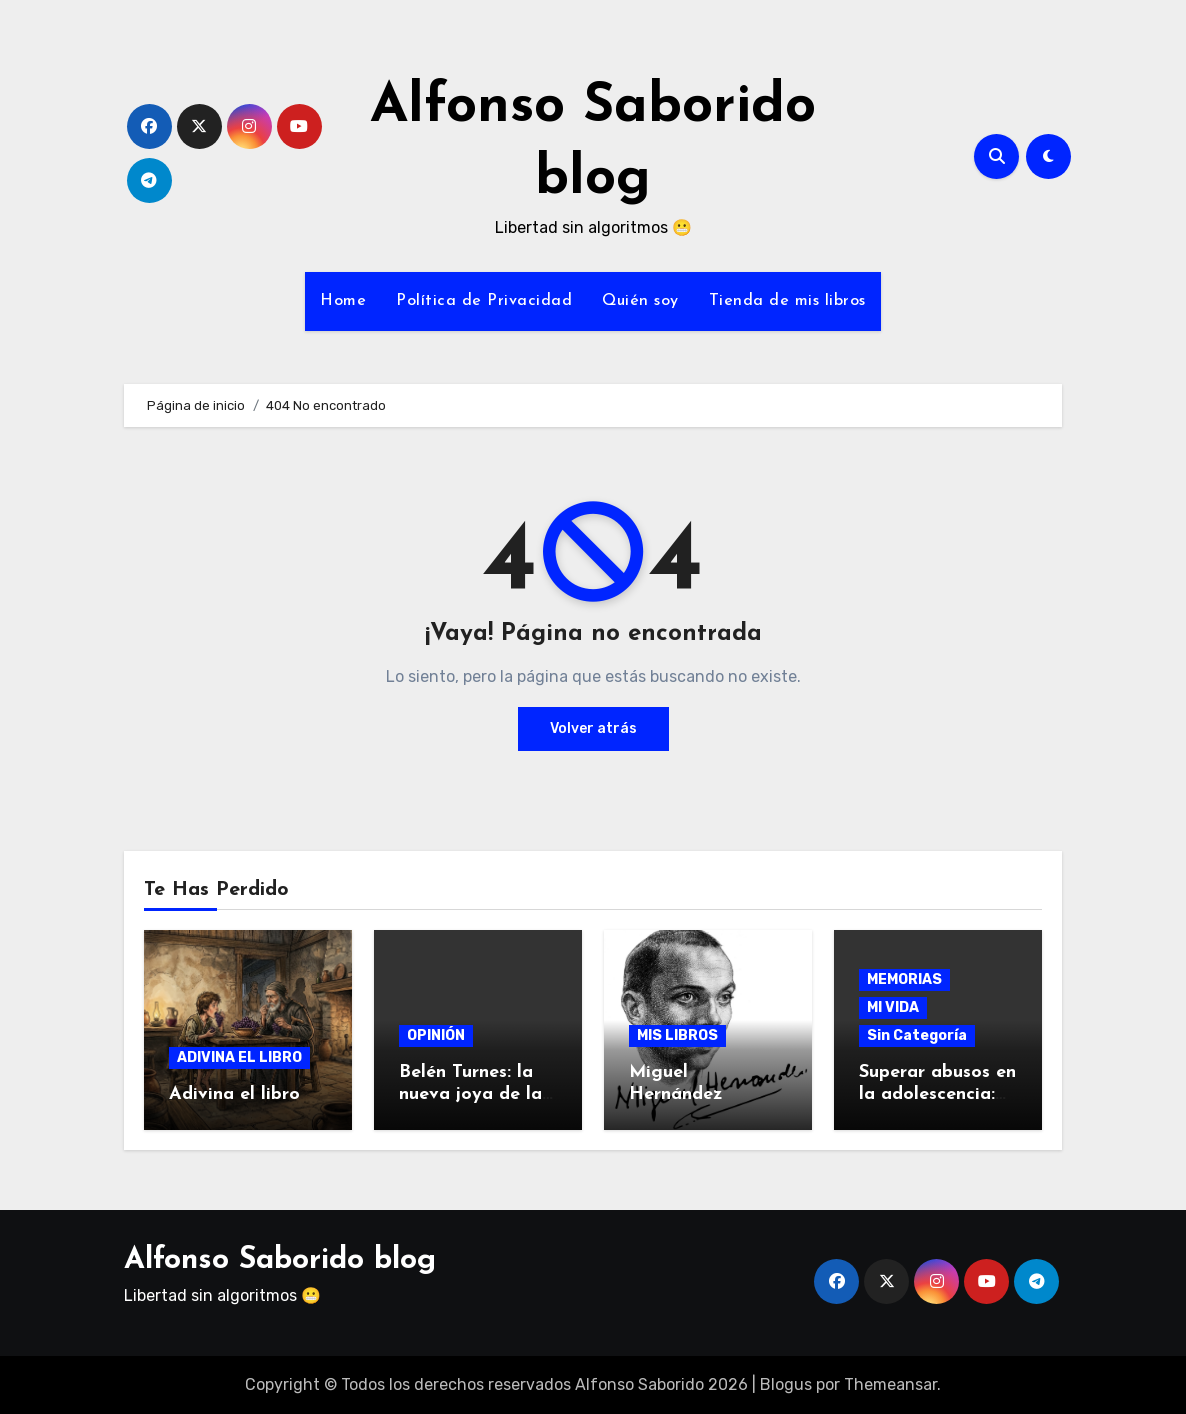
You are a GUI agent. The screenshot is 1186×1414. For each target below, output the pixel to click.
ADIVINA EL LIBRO (239, 1057)
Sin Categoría (917, 1035)
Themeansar (890, 1384)
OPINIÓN (436, 1035)
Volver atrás (593, 728)
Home (343, 301)
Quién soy (640, 301)
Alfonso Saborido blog (280, 1260)
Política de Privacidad (484, 301)
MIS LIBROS (677, 1035)
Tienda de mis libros (787, 301)
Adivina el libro (234, 1094)
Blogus (786, 1384)
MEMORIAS (904, 979)
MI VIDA (893, 1007)
